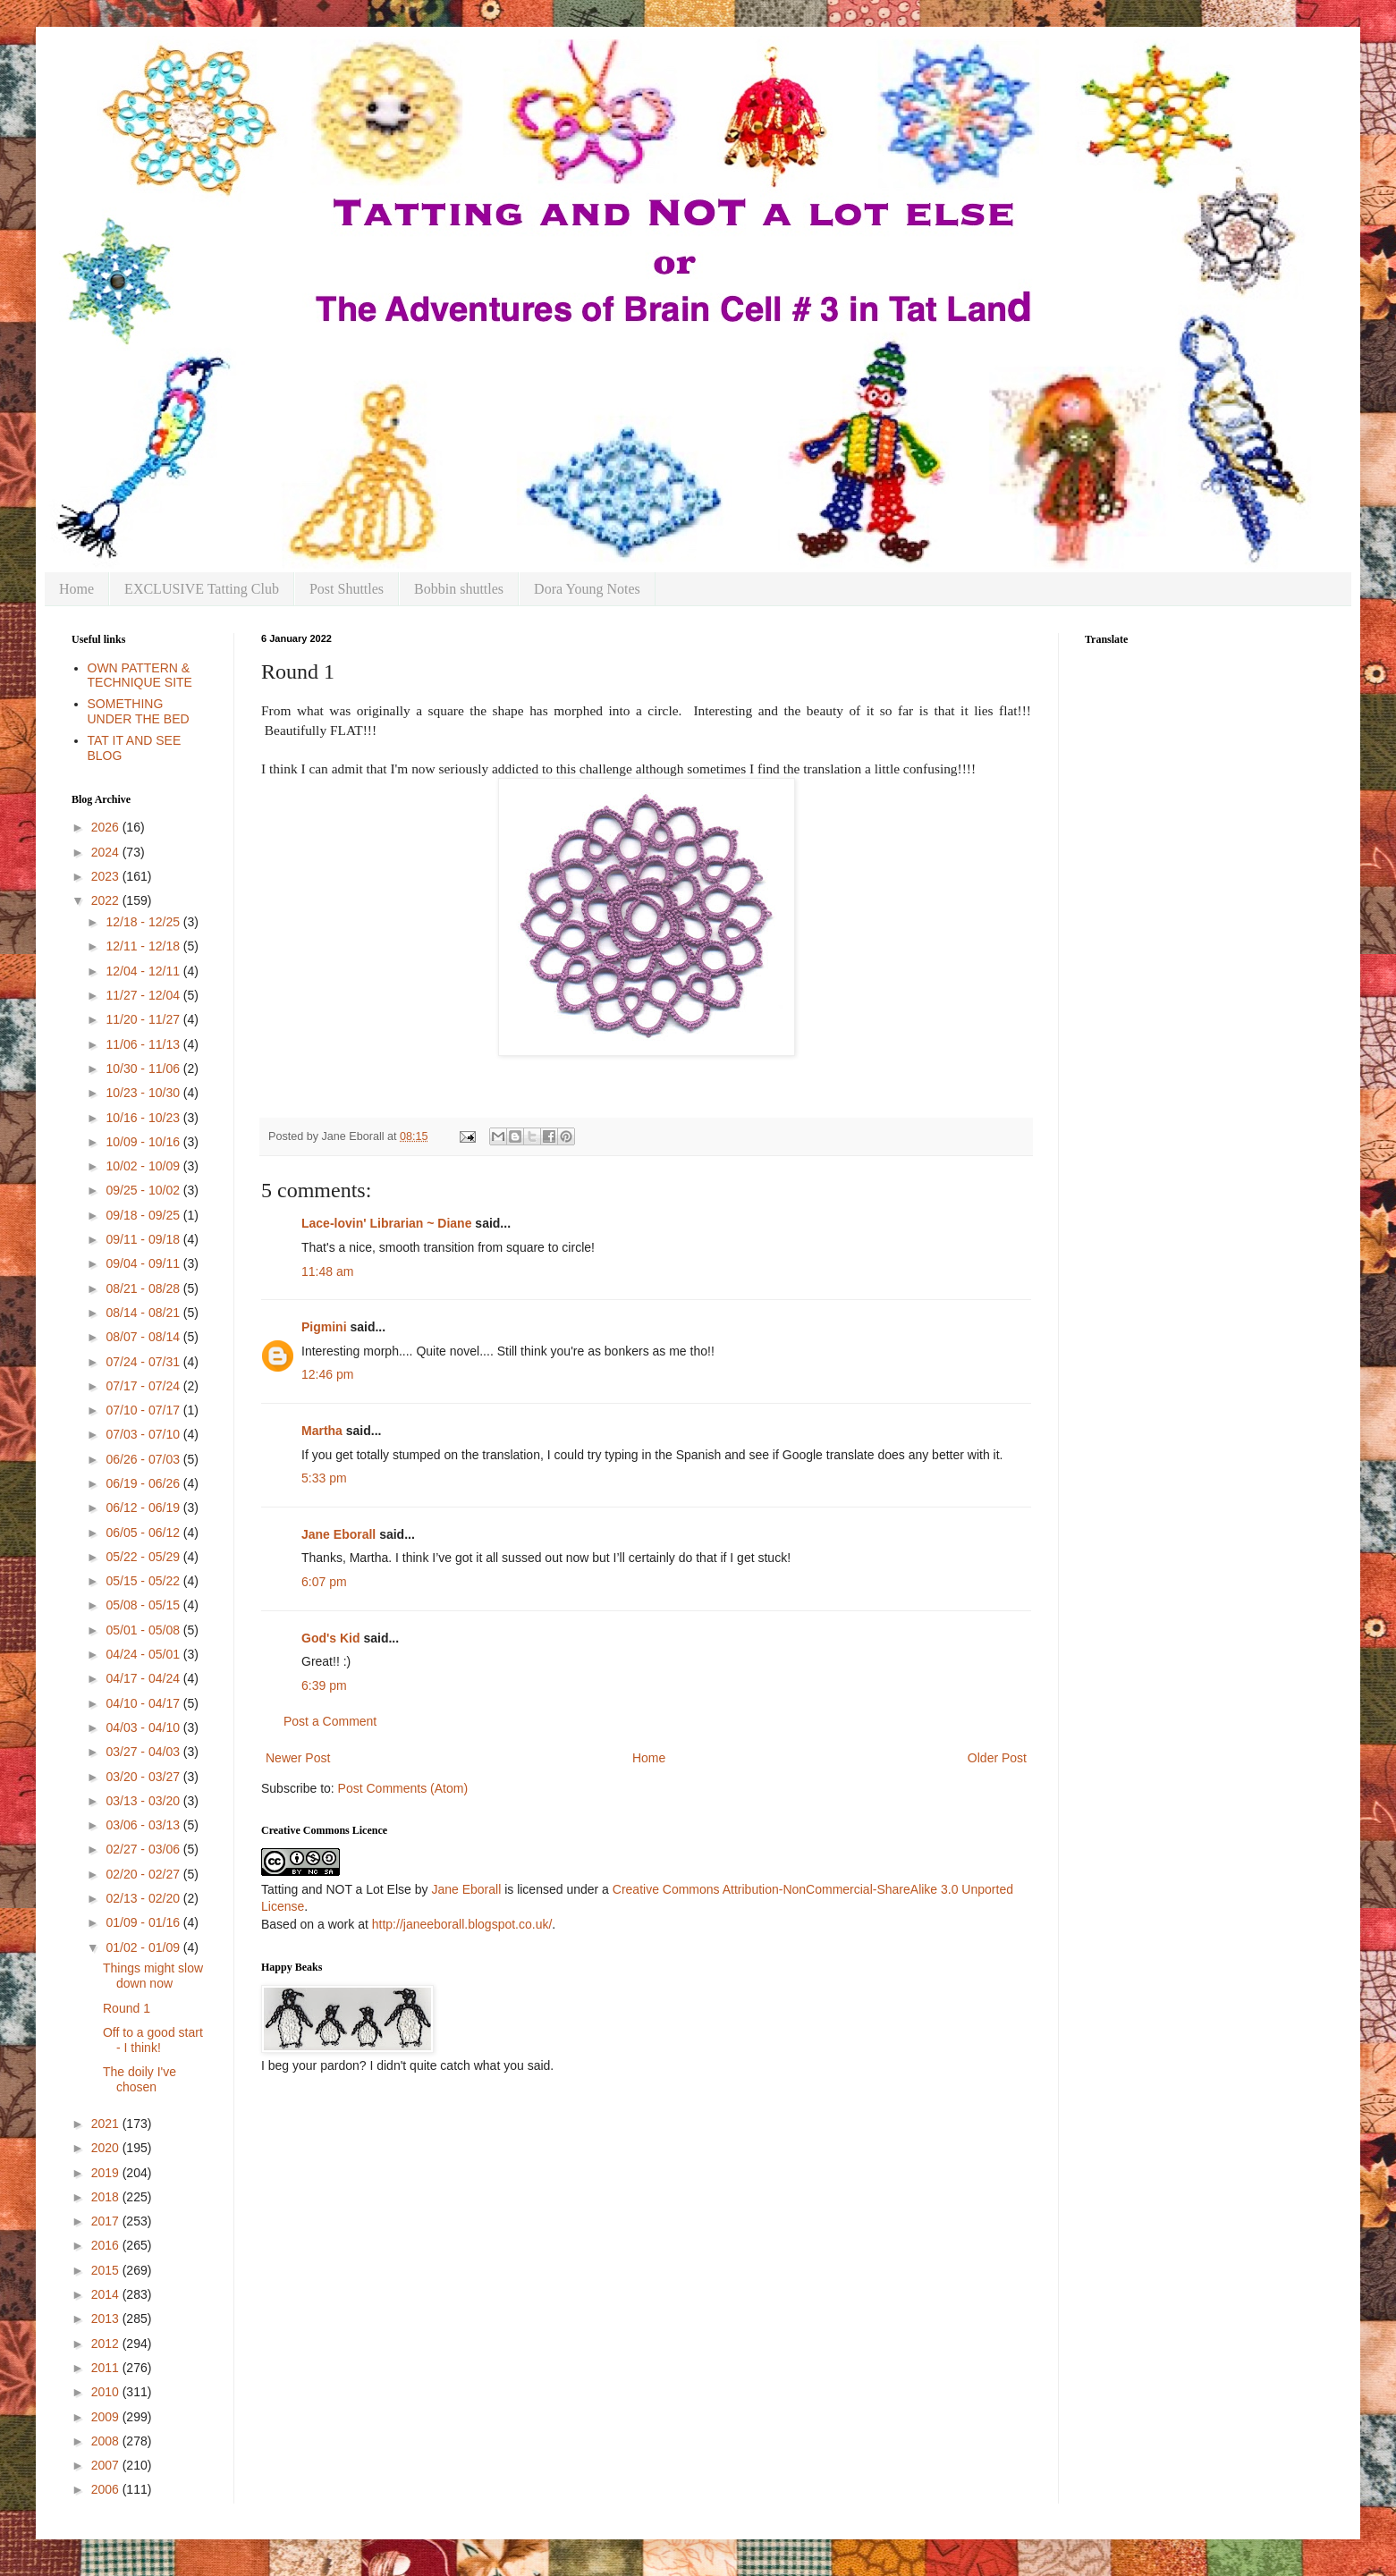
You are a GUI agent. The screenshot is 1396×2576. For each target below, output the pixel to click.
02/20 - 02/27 (144, 1874)
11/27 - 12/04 (144, 995)
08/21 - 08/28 (144, 1288)
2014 (107, 2294)
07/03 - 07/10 (144, 1434)
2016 (107, 2245)
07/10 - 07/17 (144, 1410)
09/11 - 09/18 (144, 1239)
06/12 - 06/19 (144, 1507)
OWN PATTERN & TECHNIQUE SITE (140, 675)
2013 (107, 2318)
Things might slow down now (153, 1975)
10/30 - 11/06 (144, 1068)
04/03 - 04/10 (144, 1727)
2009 (107, 2417)
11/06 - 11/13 (144, 1044)
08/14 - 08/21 (144, 1312)
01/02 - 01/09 (144, 1947)
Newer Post (298, 1758)
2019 (107, 2173)
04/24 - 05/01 (144, 1654)
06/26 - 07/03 (144, 1459)
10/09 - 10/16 (144, 1142)
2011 (107, 2368)
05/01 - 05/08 (144, 1630)
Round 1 (126, 2008)
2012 (107, 2343)
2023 (107, 876)
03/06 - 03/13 (144, 1825)
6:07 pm (324, 1582)
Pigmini (324, 1327)
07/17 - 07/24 (144, 1386)
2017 (107, 2221)
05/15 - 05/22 (144, 1581)
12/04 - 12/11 (144, 971)
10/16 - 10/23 (144, 1118)
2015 (107, 2270)
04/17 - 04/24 (144, 1678)
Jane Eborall (338, 1534)
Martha (322, 1430)
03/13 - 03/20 (144, 1801)
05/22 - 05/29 (144, 1557)
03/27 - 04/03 (144, 1751)
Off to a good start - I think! (153, 2040)
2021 (107, 2123)
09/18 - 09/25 (144, 1215)
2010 (107, 2392)
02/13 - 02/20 (144, 1898)
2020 (107, 2148)
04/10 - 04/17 (144, 1703)
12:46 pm (327, 1374)
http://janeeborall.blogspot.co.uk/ (462, 1924)
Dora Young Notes (587, 588)
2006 (107, 2489)
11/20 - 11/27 (144, 1019)
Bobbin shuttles (458, 588)
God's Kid (330, 1638)
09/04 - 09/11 (144, 1263)
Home (76, 588)
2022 (107, 900)
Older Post (997, 1758)
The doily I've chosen (139, 2079)
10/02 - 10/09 (144, 1166)
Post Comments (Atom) (403, 1788)
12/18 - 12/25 (144, 922)
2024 (107, 852)
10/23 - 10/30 (144, 1092)
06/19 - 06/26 (144, 1483)
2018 (107, 2197)
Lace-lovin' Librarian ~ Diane (386, 1223)
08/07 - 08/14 (144, 1337)
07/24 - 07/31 (144, 1362)
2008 (107, 2441)
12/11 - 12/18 (144, 946)
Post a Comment (329, 1721)
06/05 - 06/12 (144, 1532)
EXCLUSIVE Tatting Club (201, 588)
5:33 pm (324, 1478)
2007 (107, 2465)
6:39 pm (324, 1685)
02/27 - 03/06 (144, 1849)
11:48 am (327, 1271)
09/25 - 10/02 (144, 1190)
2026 (107, 827)
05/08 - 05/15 (144, 1605)
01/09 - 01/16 (144, 1922)
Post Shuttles (346, 588)
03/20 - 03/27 (144, 1776)
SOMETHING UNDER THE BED (139, 711)
